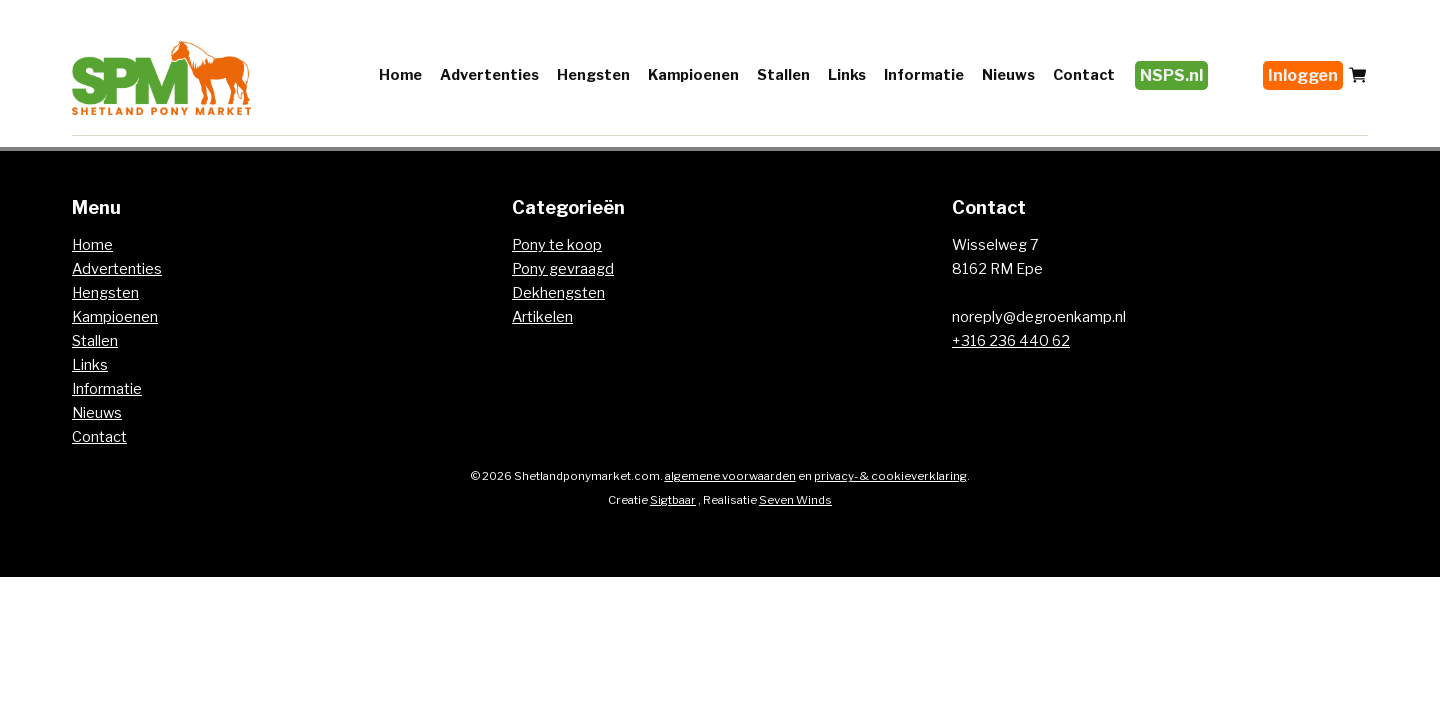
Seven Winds (795, 500)
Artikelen (542, 317)
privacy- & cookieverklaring (890, 476)
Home (400, 75)
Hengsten (593, 75)
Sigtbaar (673, 500)
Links (847, 75)
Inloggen (1303, 75)
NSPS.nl (1171, 75)
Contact (1084, 75)
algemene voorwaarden (730, 476)
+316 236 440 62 (1011, 341)
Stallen (783, 75)
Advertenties (489, 75)
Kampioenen (693, 75)
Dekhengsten (558, 293)
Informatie (924, 75)
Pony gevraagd (563, 269)
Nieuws (1008, 75)
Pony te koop (557, 245)
